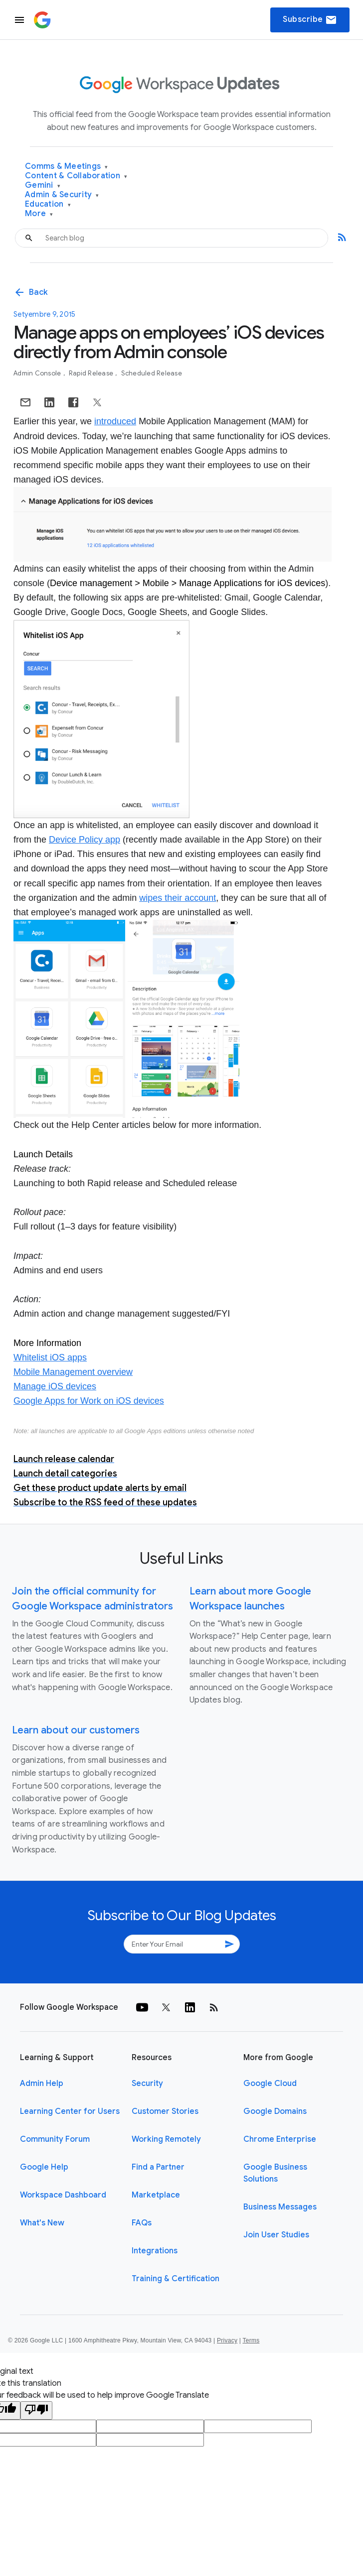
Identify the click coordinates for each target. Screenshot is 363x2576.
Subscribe (310, 20)
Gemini (42, 185)
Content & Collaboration (76, 176)
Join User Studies (276, 2235)
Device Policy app (84, 840)
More (39, 214)
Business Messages (280, 2207)
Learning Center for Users (70, 2111)
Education (48, 204)
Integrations (155, 2251)
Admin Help (41, 2083)
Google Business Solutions (275, 2173)
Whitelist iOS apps (50, 1357)
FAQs (142, 2223)
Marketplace (156, 2195)
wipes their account (177, 898)
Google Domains (275, 2111)
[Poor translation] (36, 2410)
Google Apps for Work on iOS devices (88, 1401)
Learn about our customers (76, 1730)
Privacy (227, 2340)
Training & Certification (175, 2279)
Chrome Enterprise (279, 2139)
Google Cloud (270, 2083)
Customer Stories (165, 2111)
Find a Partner (158, 2167)
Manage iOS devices (54, 1386)
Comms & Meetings (66, 166)
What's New (42, 2223)
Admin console (38, 373)
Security (147, 2083)
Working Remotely (166, 2139)
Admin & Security (62, 195)
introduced (115, 421)
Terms (250, 2340)
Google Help (44, 2167)
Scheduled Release (151, 373)
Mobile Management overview (73, 1372)
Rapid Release (92, 373)
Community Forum (55, 2139)
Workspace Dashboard (63, 2195)
